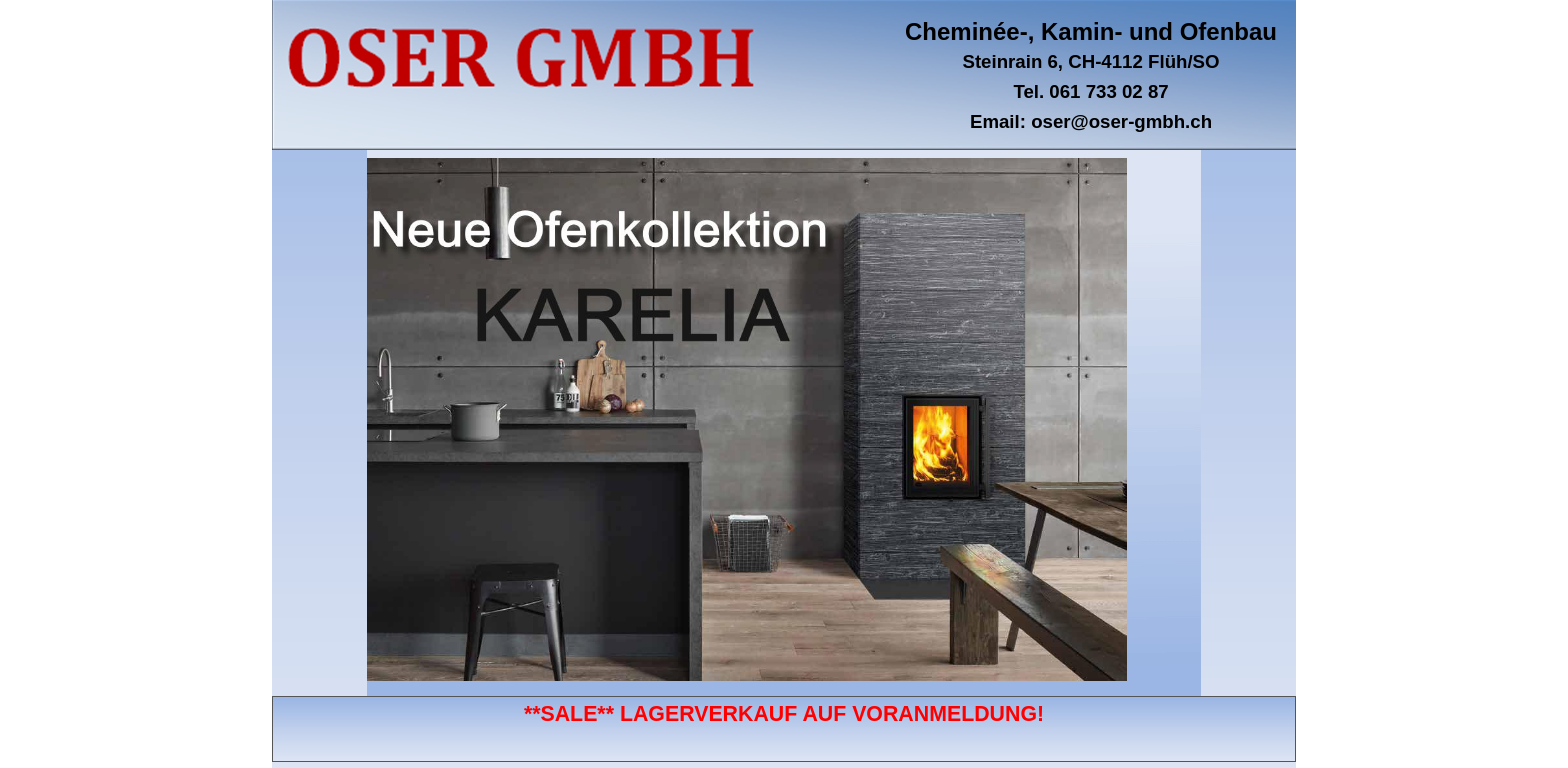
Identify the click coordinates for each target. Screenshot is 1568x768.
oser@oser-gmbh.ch (1121, 121)
